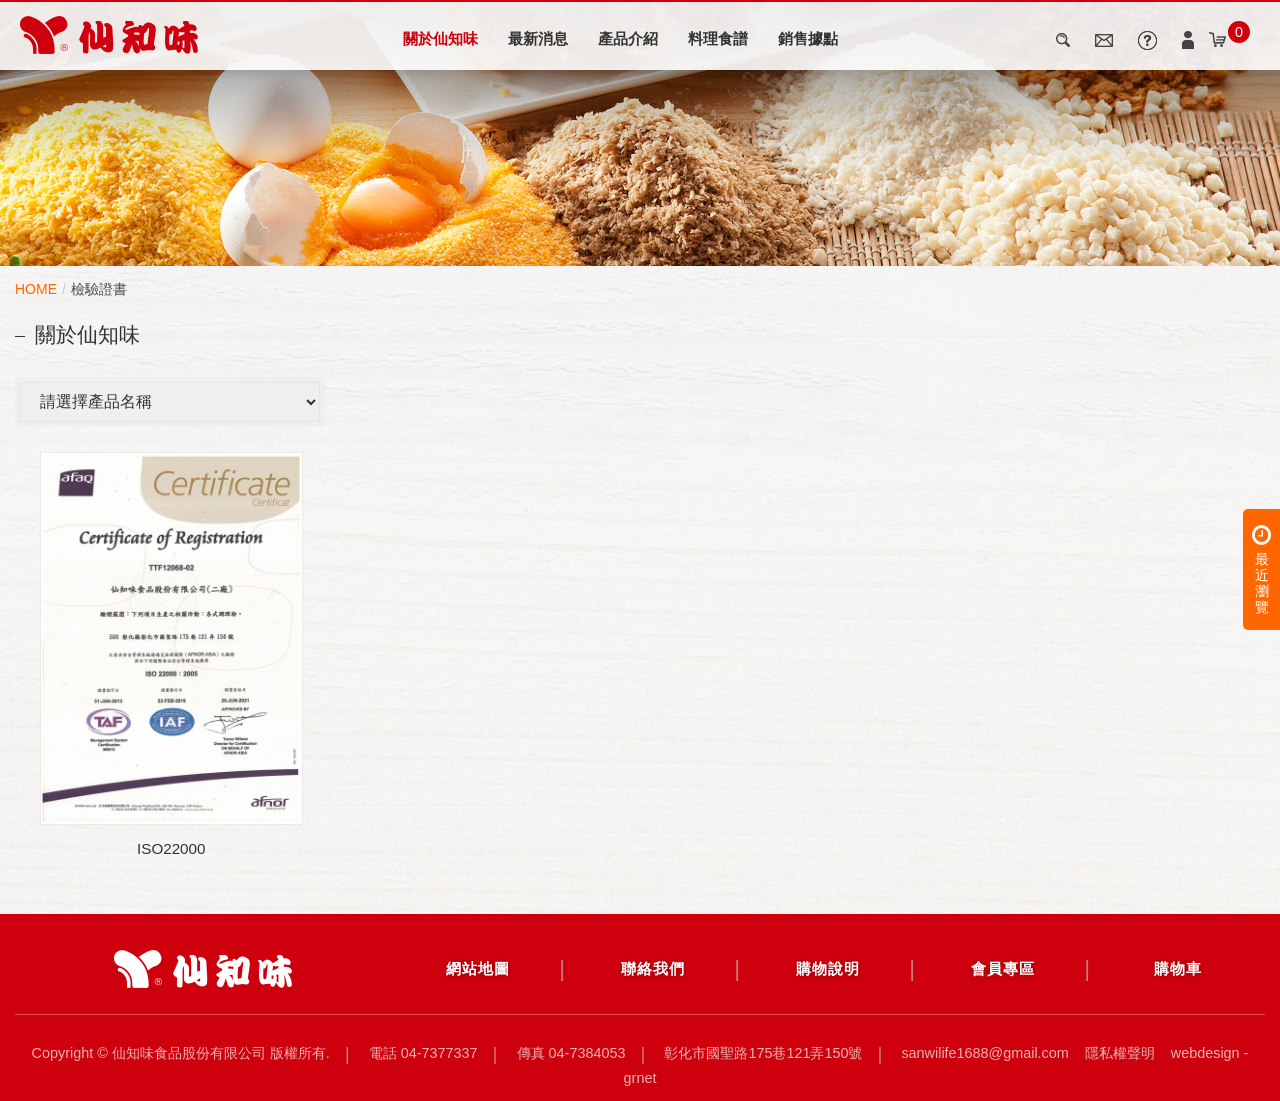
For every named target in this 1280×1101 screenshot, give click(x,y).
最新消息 (538, 38)
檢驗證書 (99, 289)
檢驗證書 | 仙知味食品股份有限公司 (109, 35)
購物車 (1178, 968)
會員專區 (1003, 968)
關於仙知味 (440, 38)
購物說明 (828, 968)
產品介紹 (628, 38)
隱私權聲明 (1120, 1053)
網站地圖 (478, 968)
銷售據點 (808, 38)
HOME (36, 289)
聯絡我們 (653, 968)
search (1065, 40)
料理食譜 (718, 38)
